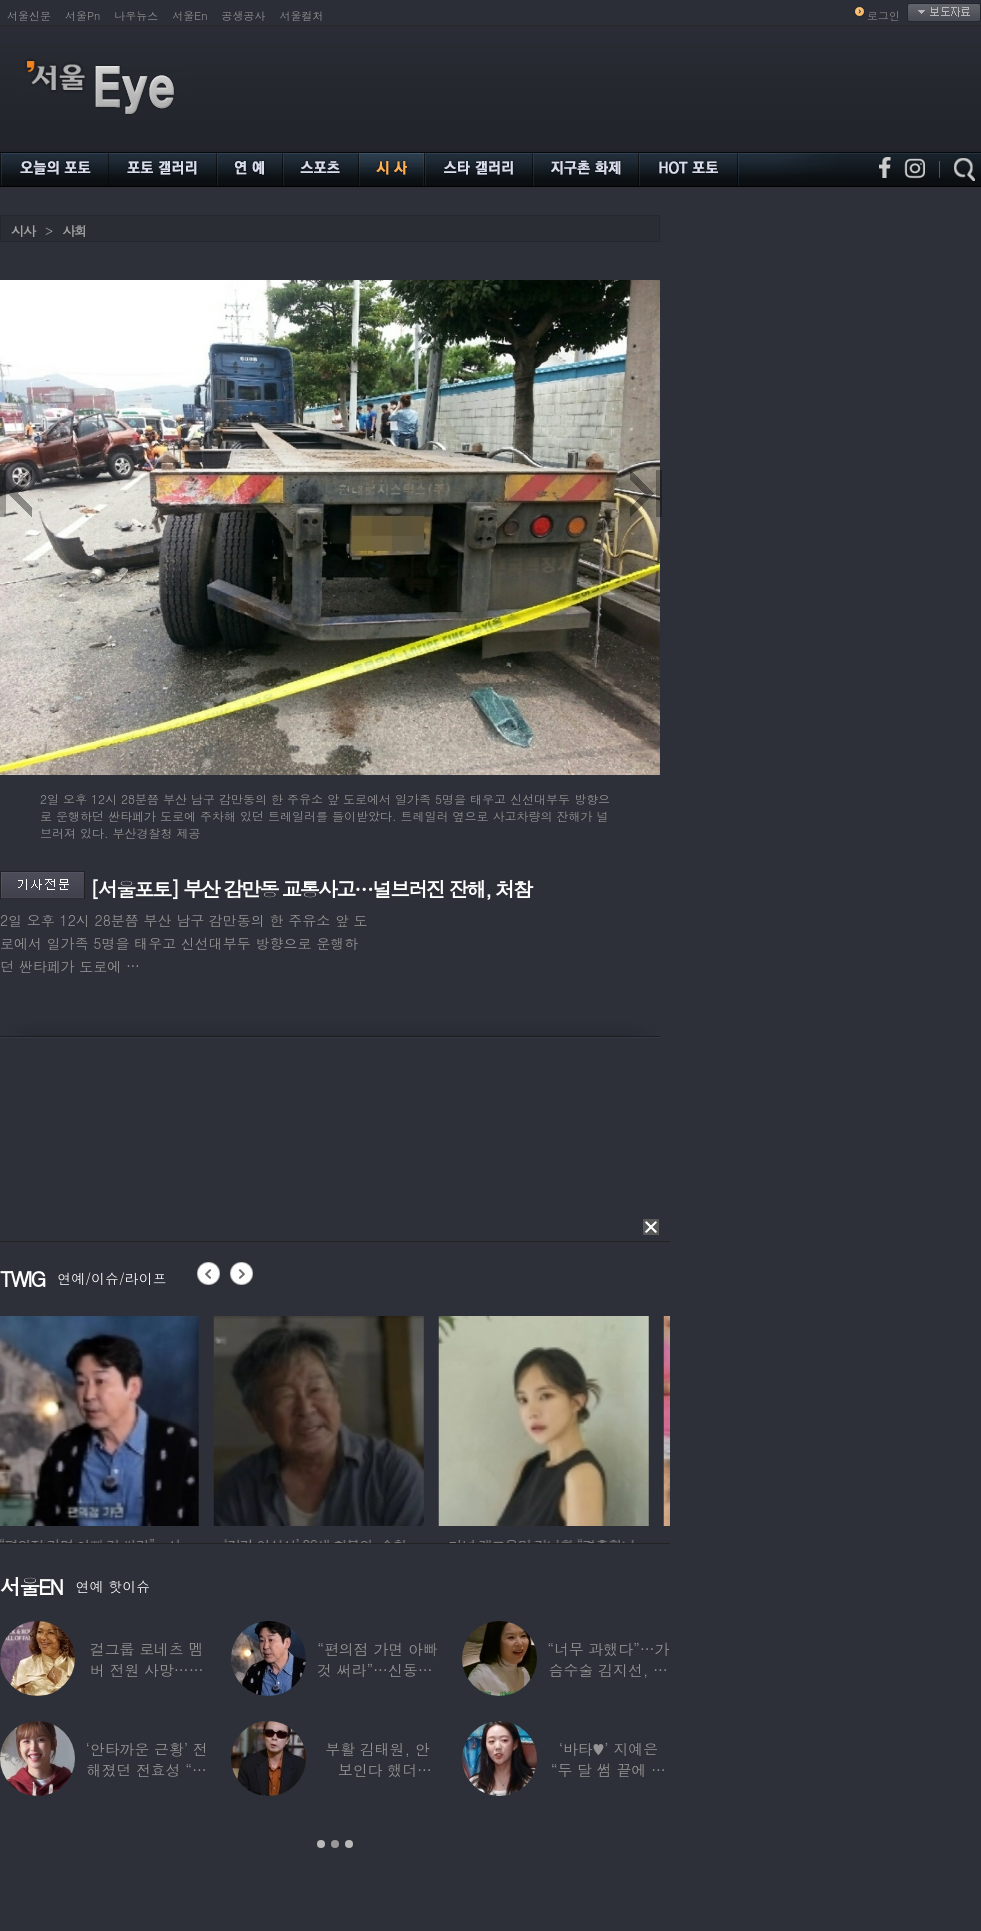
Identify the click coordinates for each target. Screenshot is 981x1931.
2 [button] (335, 1844)
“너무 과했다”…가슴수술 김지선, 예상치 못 (608, 1669)
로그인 (883, 15)
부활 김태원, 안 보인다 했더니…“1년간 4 (377, 1769)
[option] (105, 1418)
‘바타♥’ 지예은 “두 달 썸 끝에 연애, (608, 1769)
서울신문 (29, 15)
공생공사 (244, 15)
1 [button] (321, 1844)
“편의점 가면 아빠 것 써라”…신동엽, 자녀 (377, 1669)
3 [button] (349, 1844)
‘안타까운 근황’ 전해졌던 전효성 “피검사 (147, 1769)
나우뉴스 (136, 15)
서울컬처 (302, 15)
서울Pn (82, 15)
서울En (189, 15)
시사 (23, 230)
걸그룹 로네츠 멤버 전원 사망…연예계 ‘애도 (147, 1669)
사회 (74, 230)
